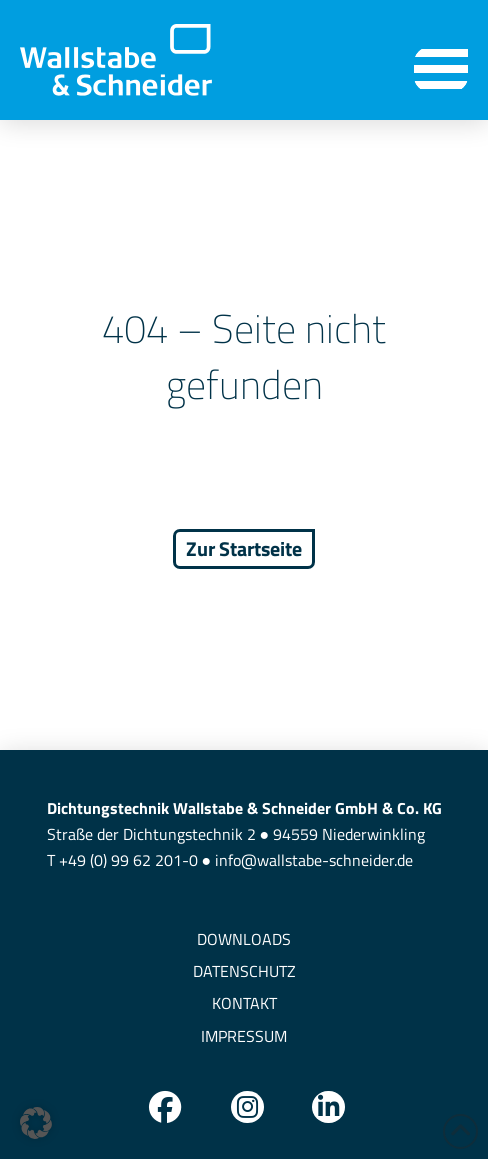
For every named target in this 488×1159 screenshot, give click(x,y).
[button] (441, 69)
